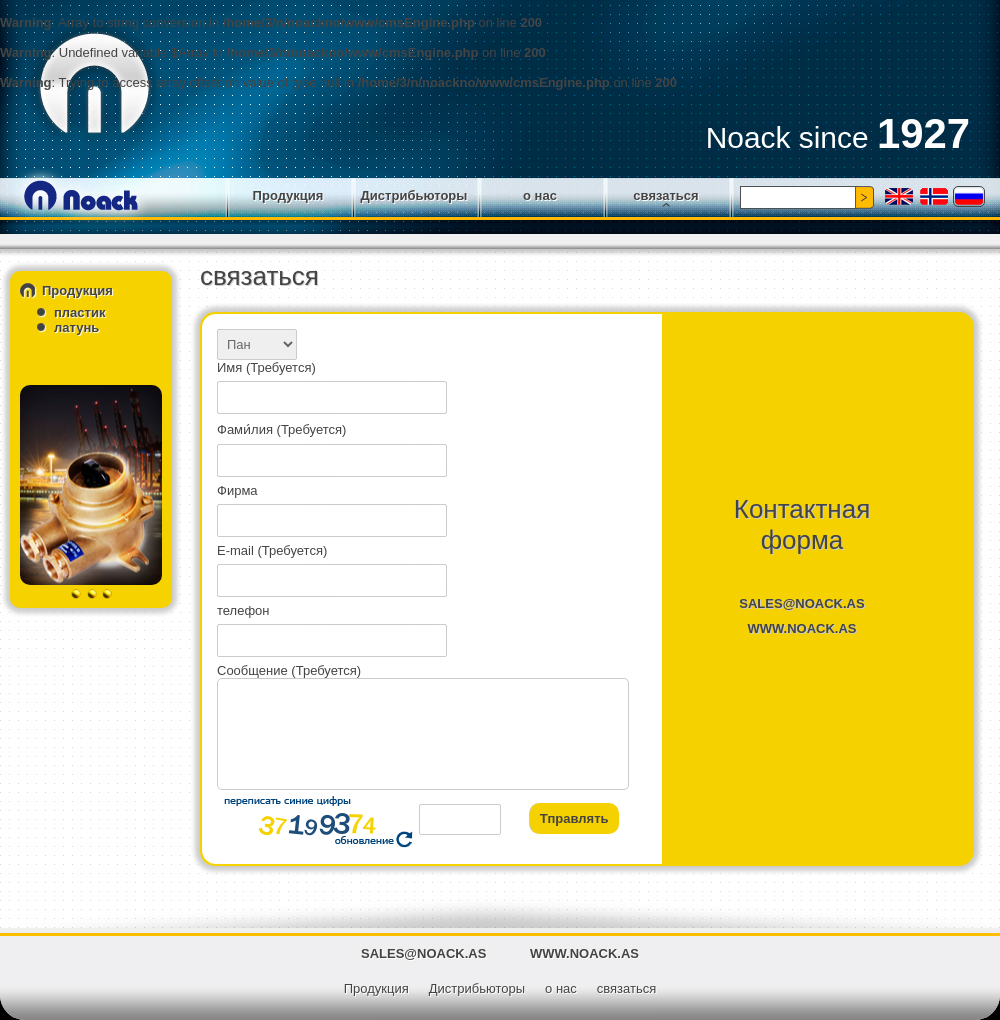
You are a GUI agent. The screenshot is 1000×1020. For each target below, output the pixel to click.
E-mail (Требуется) (272, 550)
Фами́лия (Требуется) (281, 429)
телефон (243, 610)
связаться (665, 195)
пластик (79, 312)
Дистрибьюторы (414, 195)
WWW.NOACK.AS (801, 628)
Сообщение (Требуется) (289, 670)
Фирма (237, 490)
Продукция (288, 195)
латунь (76, 327)
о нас (540, 195)
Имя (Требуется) (266, 367)
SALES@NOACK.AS (801, 603)
